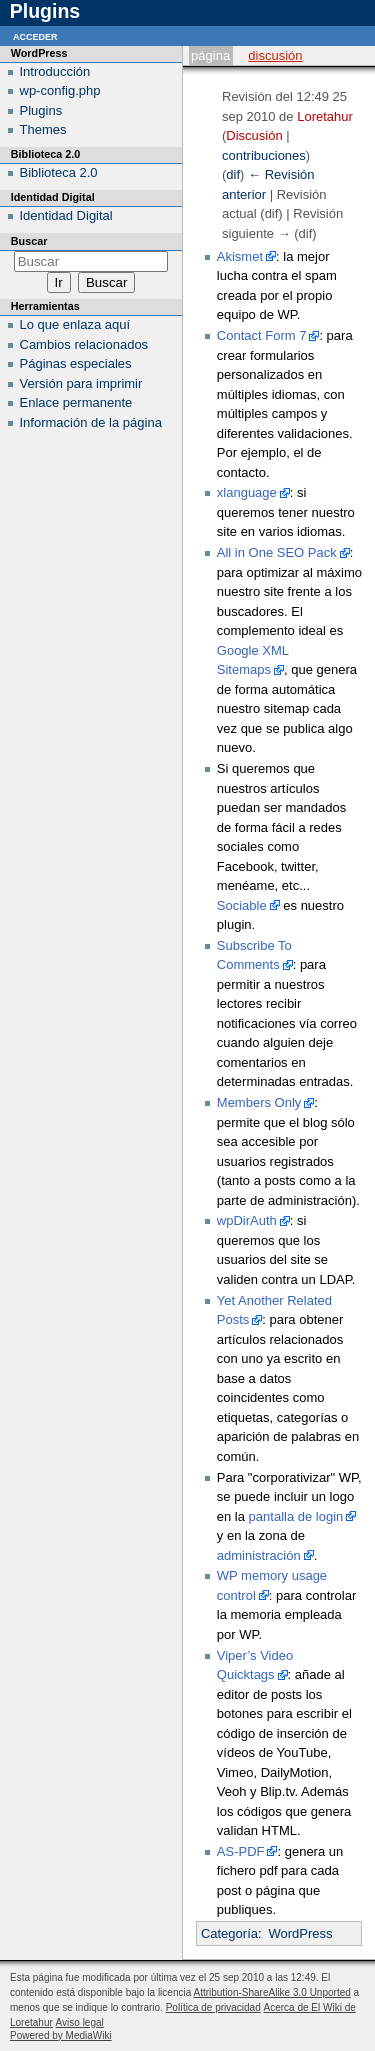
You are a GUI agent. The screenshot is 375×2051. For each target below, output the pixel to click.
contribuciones (264, 155)
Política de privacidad (213, 2007)
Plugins (41, 110)
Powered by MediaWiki (61, 2035)
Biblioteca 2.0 (59, 172)
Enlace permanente (76, 402)
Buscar (29, 241)
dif (233, 174)
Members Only (259, 1102)
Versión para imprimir (81, 383)
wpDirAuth (247, 1220)
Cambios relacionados (84, 344)
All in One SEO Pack (277, 552)
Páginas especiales (76, 363)
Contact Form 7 (262, 335)
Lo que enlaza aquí (75, 324)
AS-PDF (241, 1851)
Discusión (275, 55)
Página (210, 55)
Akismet (240, 256)
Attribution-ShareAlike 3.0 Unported (271, 1992)
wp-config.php (60, 90)
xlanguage (247, 492)
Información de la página (91, 422)
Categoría (229, 1933)
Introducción (55, 71)
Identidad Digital (66, 215)
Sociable (242, 905)
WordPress (300, 1933)
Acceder (35, 35)
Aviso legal (80, 2022)
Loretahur (325, 116)
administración (259, 1555)
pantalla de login (296, 1516)
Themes (43, 129)
